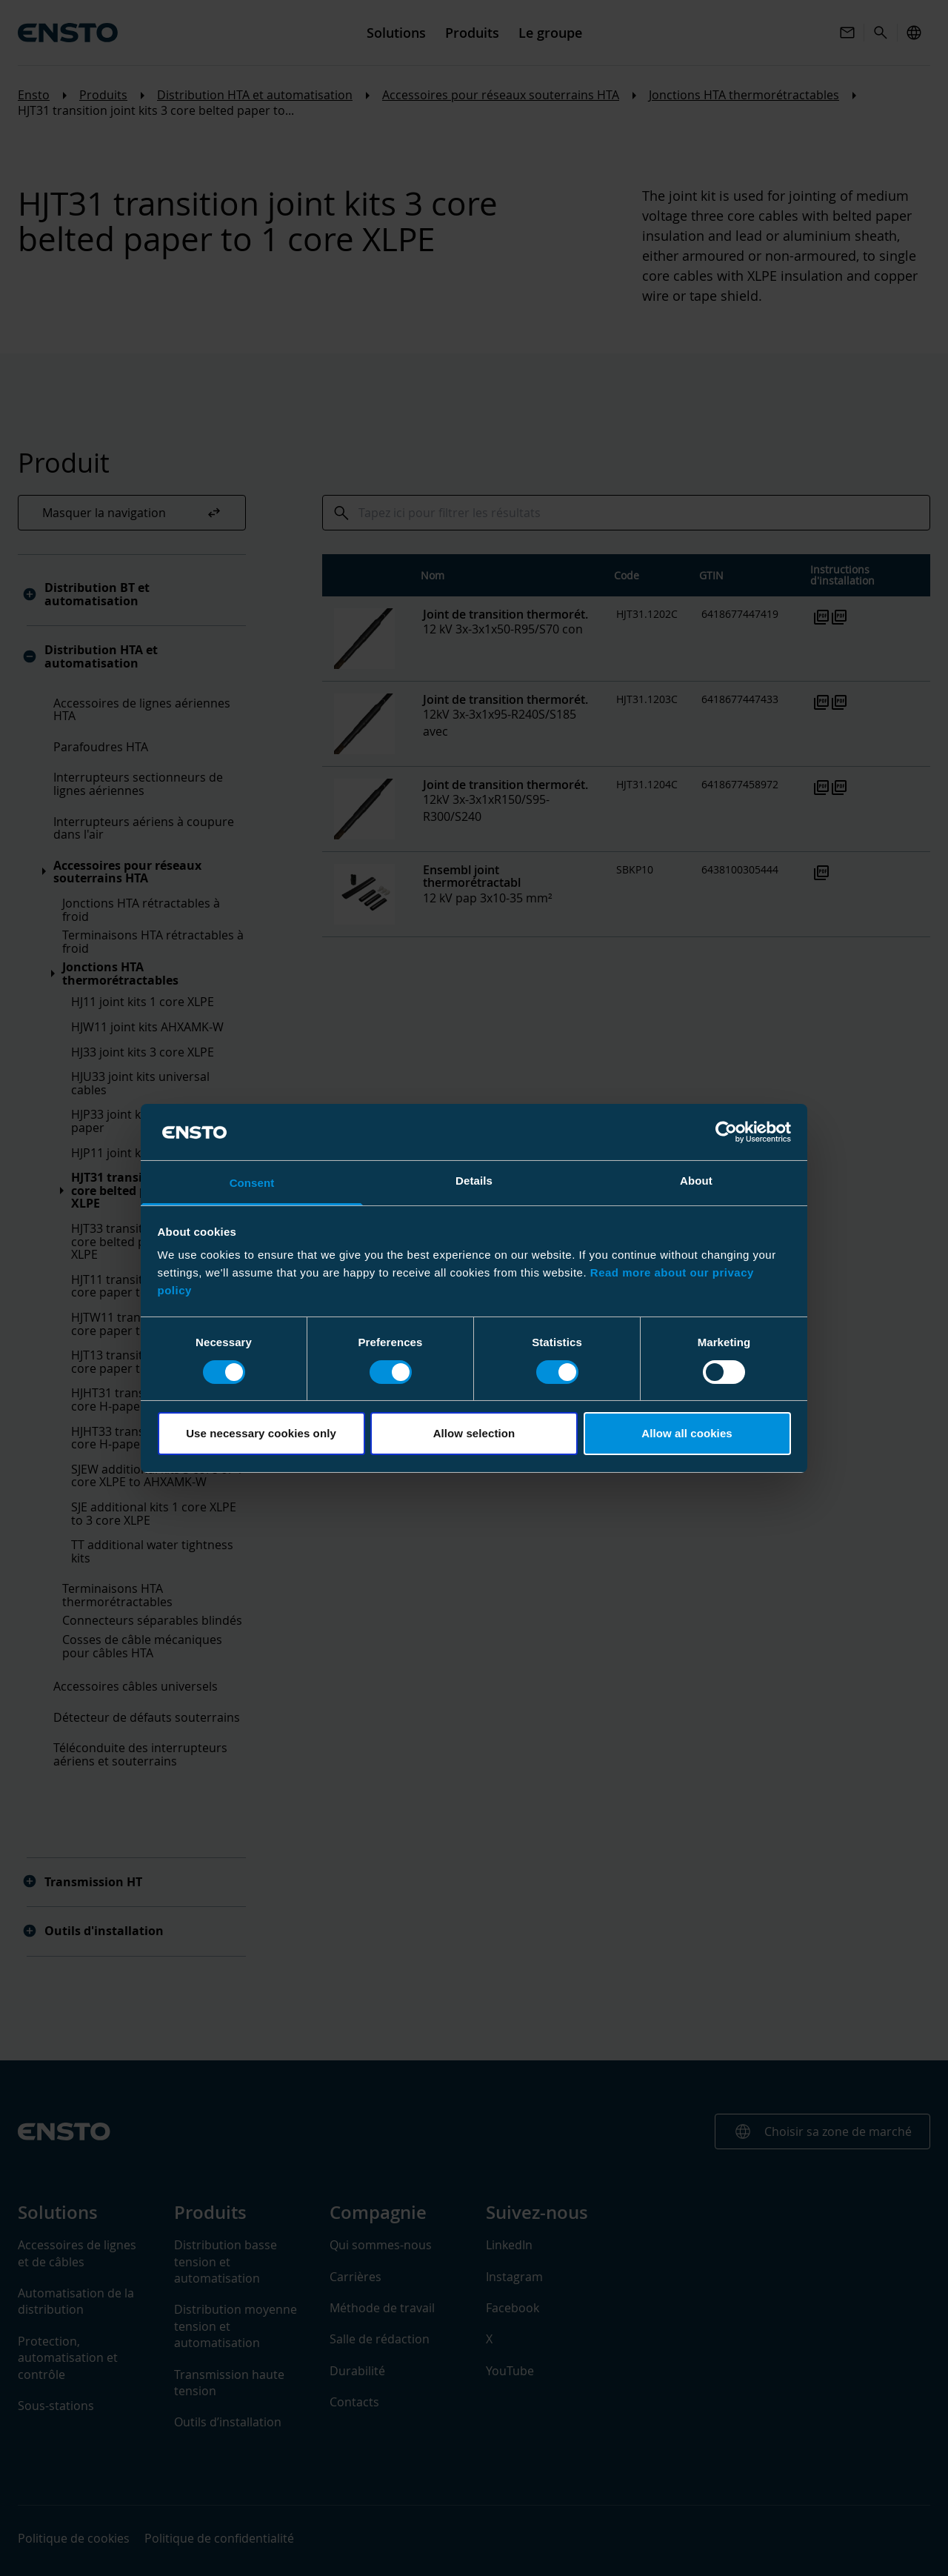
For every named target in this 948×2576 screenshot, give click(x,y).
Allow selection (474, 1433)
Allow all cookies (686, 1433)
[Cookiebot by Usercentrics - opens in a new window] (726, 1132)
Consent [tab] (252, 1182)
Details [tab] (474, 1180)
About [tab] (696, 1180)
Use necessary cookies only (261, 1433)
